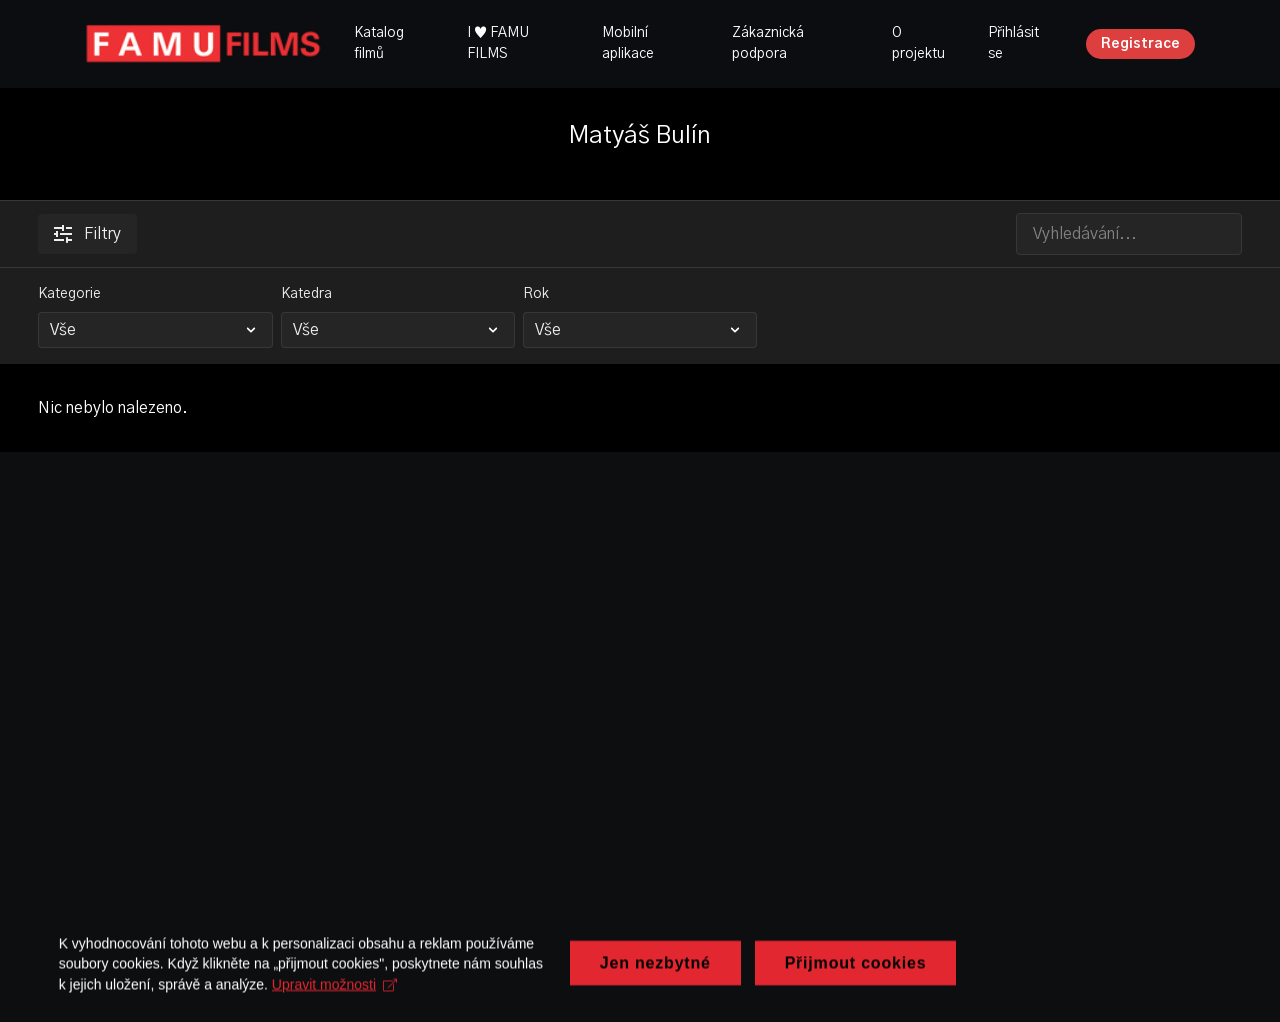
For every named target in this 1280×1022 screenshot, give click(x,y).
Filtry (87, 234)
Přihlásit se (1013, 43)
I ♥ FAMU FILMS (498, 43)
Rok (536, 294)
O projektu (918, 43)
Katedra (306, 294)
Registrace (1140, 44)
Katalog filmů (379, 43)
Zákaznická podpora (768, 43)
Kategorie (69, 294)
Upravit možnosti (619, 982)
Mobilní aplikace (628, 43)
